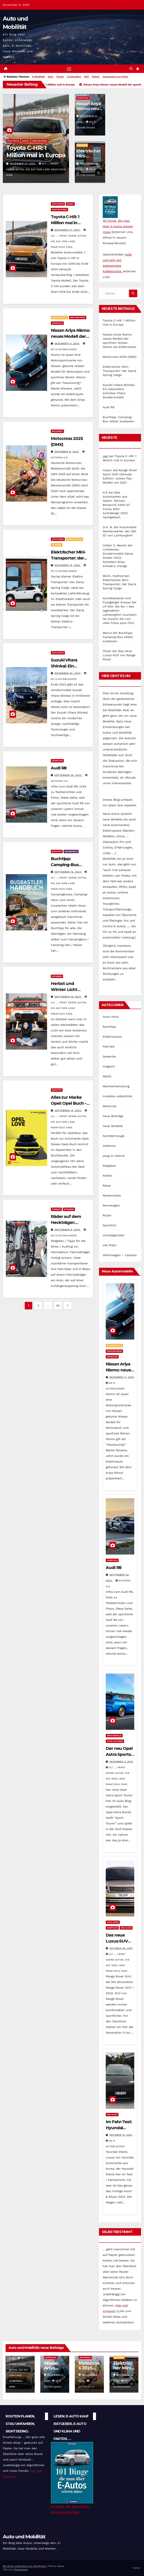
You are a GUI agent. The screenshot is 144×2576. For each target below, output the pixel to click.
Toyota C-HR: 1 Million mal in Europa (35, 151)
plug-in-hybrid (113, 1156)
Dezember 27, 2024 (23, 163)
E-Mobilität (38, 77)
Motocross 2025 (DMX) (119, 357)
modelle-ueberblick (117, 1096)
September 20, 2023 (68, 775)
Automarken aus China (115, 77)
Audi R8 (59, 768)
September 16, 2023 (68, 872)
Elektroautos (59, 318)
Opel (50, 77)
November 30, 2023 (68, 673)
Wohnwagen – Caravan (120, 1255)
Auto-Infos (13, 141)
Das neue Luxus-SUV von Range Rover (119, 655)
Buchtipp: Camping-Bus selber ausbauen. (68, 864)
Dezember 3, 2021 (121, 1762)
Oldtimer (109, 1146)
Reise (107, 1186)
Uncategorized (113, 1235)
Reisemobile (71, 852)
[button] (131, 68)
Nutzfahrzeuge (113, 1136)
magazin (109, 1066)
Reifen (107, 1176)
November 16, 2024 (68, 565)
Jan (105, 456)
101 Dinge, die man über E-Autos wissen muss (118, 226)
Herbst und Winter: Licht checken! (64, 989)
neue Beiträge (39, 141)
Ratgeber (57, 976)
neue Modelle (113, 1126)
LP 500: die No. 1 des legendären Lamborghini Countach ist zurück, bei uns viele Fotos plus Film (120, 615)
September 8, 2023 (68, 1229)
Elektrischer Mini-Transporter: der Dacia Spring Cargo (70, 558)
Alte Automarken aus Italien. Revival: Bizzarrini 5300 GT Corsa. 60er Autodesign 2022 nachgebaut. (116, 505)
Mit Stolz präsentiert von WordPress (25, 2566)
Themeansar (20, 2569)
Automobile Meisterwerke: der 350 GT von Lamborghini (119, 531)
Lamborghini (74, 77)
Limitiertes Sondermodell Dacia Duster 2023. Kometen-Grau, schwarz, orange (118, 558)
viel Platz (109, 1245)
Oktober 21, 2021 (121, 2135)
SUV (86, 77)
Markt (25, 141)
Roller (107, 1215)
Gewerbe (82, 145)
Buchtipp (57, 852)
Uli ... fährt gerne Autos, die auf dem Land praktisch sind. (35, 169)
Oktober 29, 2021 (121, 1948)
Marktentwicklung (116, 1086)
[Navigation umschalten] (69, 69)
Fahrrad (56, 1209)
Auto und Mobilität (24, 2537)
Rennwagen (111, 1205)
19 (57, 1305)
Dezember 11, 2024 (67, 343)
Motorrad (57, 431)
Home (136, 2567)
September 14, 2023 (68, 1110)
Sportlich (82, 98)
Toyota (60, 77)
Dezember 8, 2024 (67, 451)
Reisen (95, 77)
